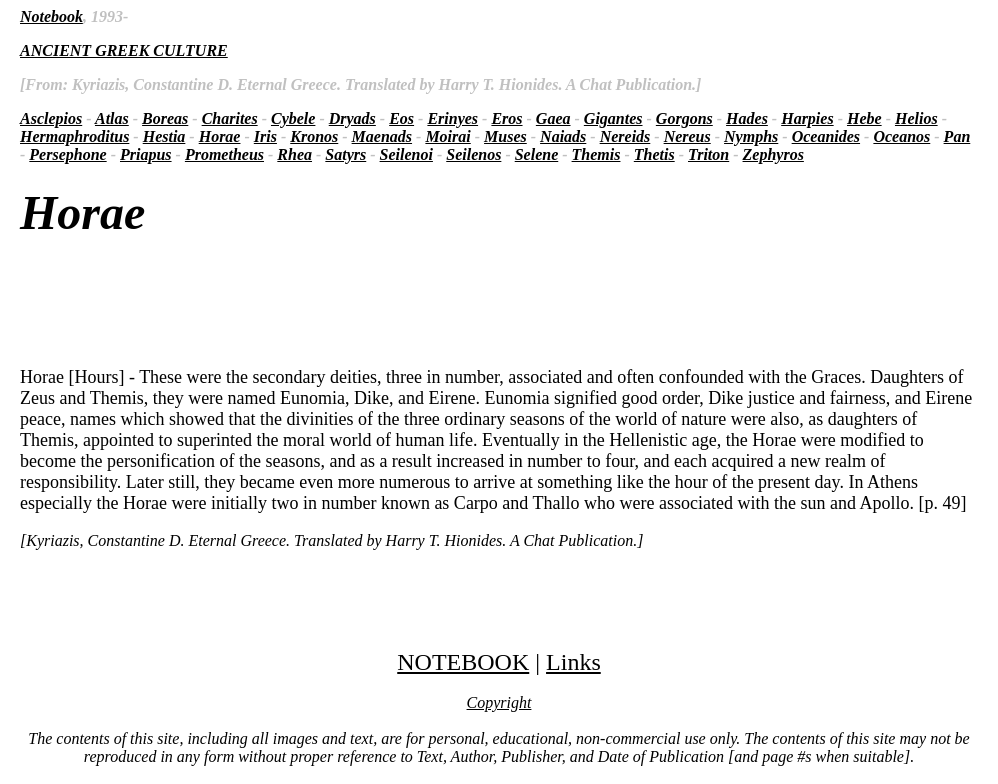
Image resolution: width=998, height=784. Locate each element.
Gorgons (684, 118)
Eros (506, 118)
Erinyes (452, 118)
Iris (265, 136)
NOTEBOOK (463, 662)
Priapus (146, 154)
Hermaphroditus (74, 136)
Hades (747, 118)
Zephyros (773, 154)
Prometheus (224, 154)
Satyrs (345, 154)
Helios (916, 118)
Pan (957, 136)
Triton (708, 154)
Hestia (164, 136)
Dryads (352, 118)
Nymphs (751, 136)
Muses (505, 136)
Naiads (563, 136)
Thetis (654, 154)
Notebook (51, 16)
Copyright (499, 702)
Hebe (864, 118)
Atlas (112, 118)
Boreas (165, 118)
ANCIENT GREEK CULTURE (124, 50)
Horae (220, 136)
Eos (401, 118)
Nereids (625, 136)
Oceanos (901, 136)
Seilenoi (406, 154)
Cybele (293, 118)
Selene (537, 154)
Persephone (67, 154)
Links (573, 662)
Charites (230, 118)
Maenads (382, 136)
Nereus (687, 136)
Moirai (447, 136)
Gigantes (613, 118)
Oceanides (826, 136)
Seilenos (473, 154)
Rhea (294, 154)
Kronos (314, 136)
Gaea (553, 118)
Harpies (807, 118)
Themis (596, 154)
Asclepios (51, 118)
